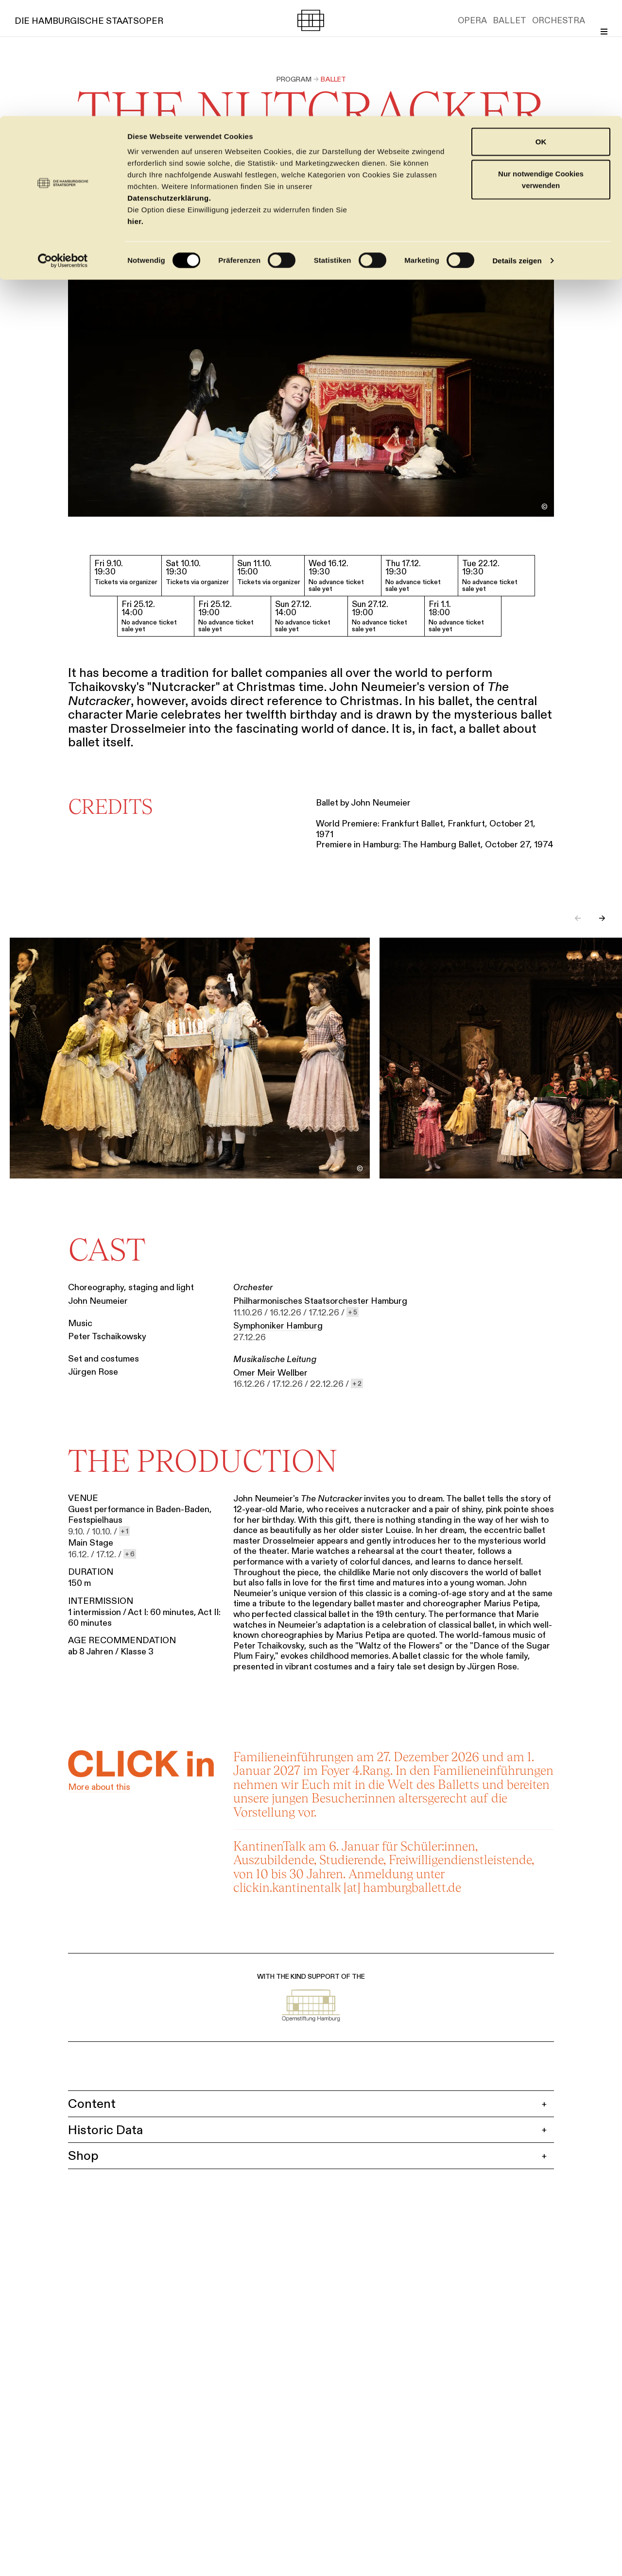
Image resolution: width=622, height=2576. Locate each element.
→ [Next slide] (602, 919)
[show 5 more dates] (352, 1313)
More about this (99, 1788)
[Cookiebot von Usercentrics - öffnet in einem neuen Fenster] (62, 144)
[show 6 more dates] (129, 1555)
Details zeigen (516, 144)
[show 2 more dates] (357, 1385)
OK (541, 25)
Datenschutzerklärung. (169, 82)
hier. (135, 105)
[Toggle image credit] (544, 507)
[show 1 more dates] (124, 1532)
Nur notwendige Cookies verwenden (541, 63)
